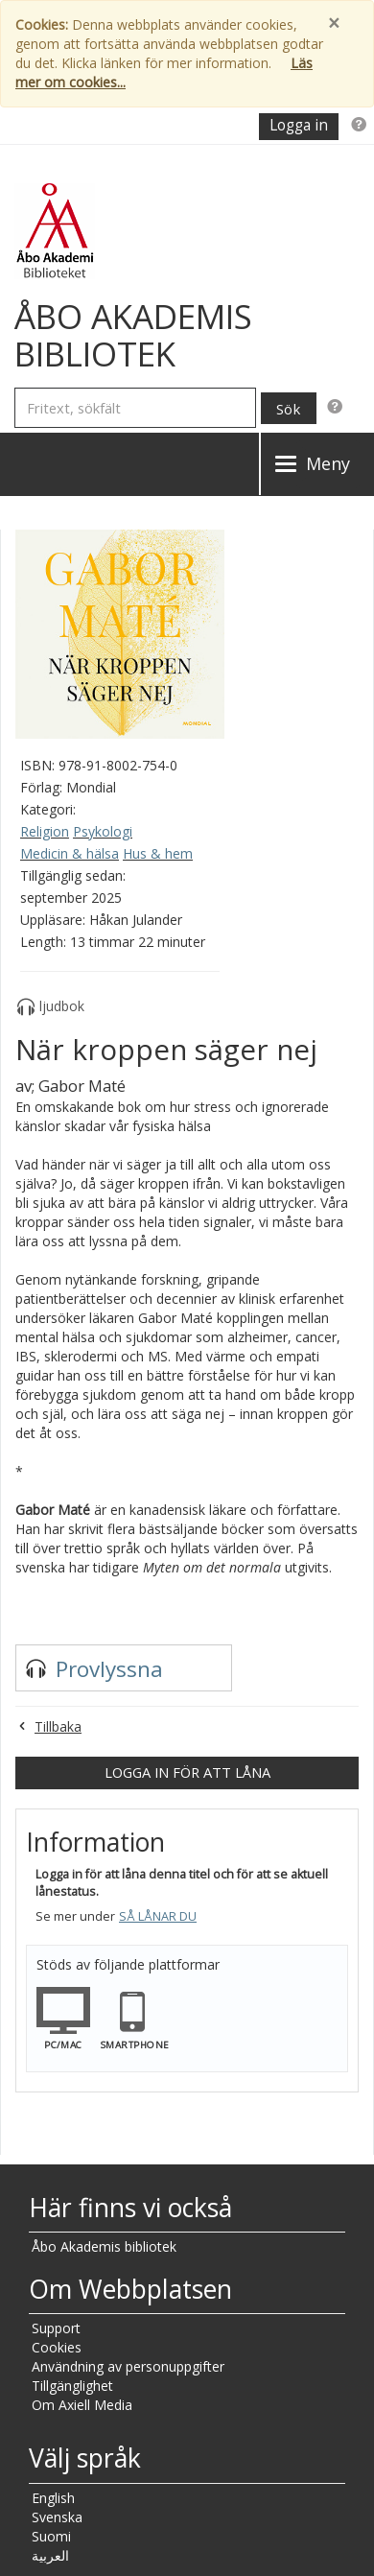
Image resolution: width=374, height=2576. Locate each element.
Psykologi (102, 831)
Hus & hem (158, 853)
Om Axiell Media (82, 2405)
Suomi (51, 2536)
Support (56, 2328)
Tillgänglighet (72, 2385)
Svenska (57, 2517)
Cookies (57, 2347)
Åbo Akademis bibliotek (104, 2246)
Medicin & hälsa (69, 853)
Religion (44, 831)
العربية (50, 2555)
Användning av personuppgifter (128, 2366)
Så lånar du (158, 1916)
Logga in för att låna (187, 1772)
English (53, 2498)
